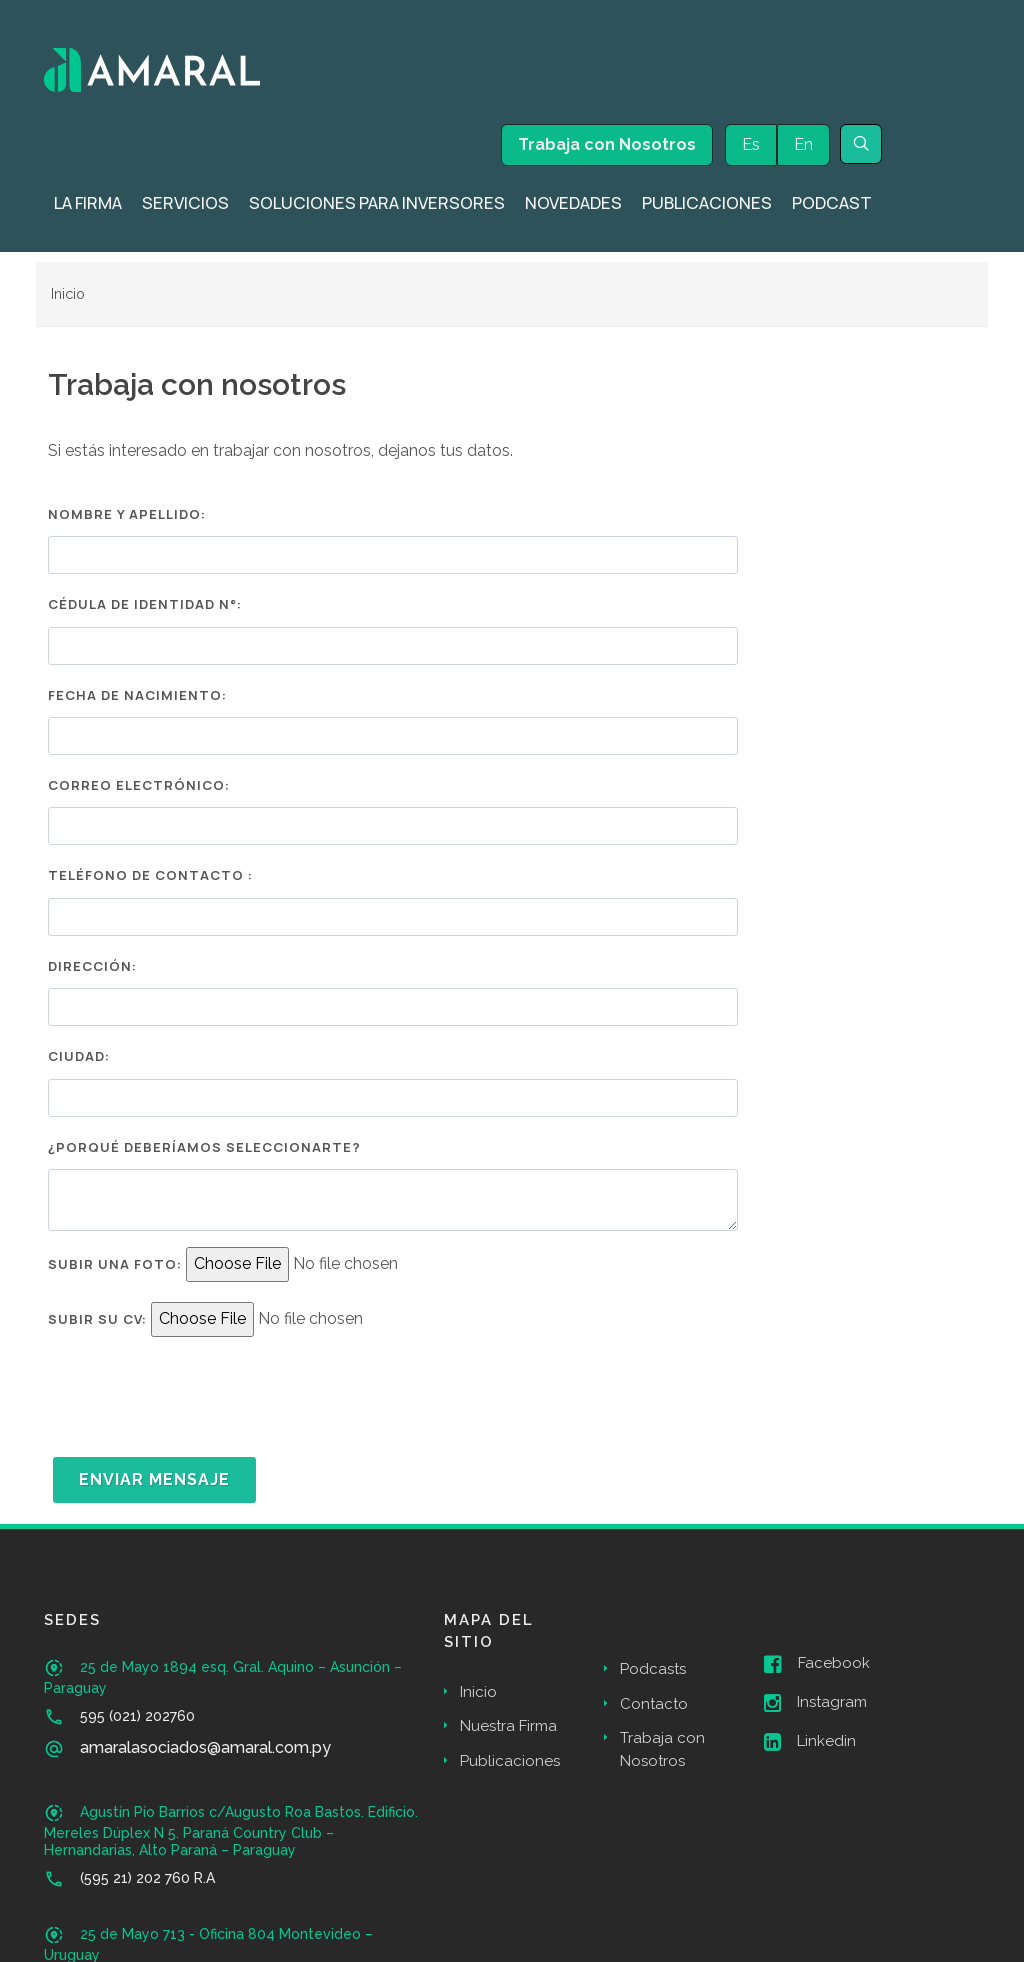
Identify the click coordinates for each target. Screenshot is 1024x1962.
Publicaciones (510, 1761)
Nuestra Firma (508, 1726)
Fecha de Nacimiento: (137, 695)
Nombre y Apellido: (127, 514)
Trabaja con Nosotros (607, 144)
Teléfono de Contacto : (150, 875)
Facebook (817, 1664)
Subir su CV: (97, 1319)
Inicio (68, 293)
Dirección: (92, 966)
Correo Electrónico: (139, 785)
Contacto (654, 1704)
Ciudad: (79, 1056)
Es (751, 144)
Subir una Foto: (115, 1264)
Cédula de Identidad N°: (145, 604)
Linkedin (810, 1742)
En (803, 144)
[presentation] (200, 1397)
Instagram (815, 1703)
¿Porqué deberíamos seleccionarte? (204, 1147)
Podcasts (653, 1669)
